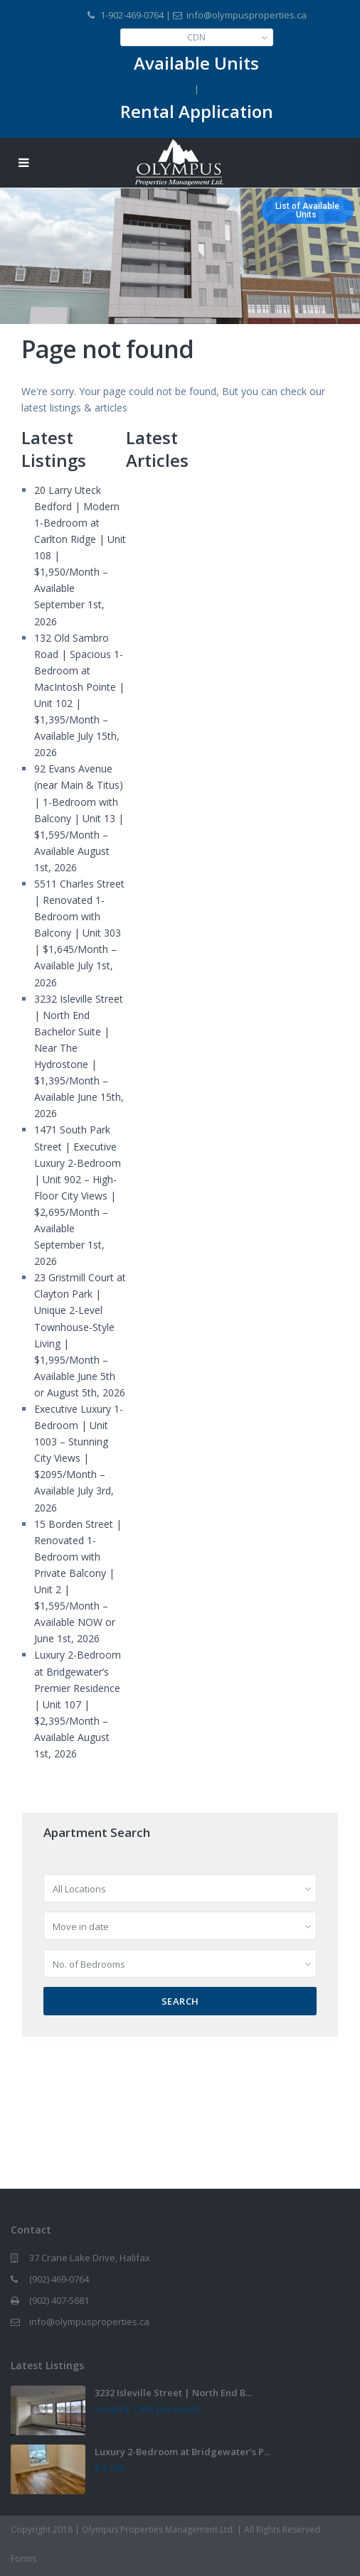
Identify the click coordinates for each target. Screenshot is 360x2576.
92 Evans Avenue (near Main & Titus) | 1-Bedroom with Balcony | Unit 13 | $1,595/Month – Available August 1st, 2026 (79, 818)
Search (180, 2001)
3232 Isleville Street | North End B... (173, 2392)
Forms (23, 2559)
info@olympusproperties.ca (89, 2321)
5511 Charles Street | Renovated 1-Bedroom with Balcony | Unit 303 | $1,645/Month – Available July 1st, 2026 (79, 933)
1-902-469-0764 (132, 15)
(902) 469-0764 (59, 2279)
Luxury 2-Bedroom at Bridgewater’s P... (182, 2451)
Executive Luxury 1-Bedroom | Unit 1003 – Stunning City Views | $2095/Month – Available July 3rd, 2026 (78, 1458)
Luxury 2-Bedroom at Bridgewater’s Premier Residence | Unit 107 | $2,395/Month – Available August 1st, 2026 (77, 1704)
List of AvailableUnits (307, 210)
